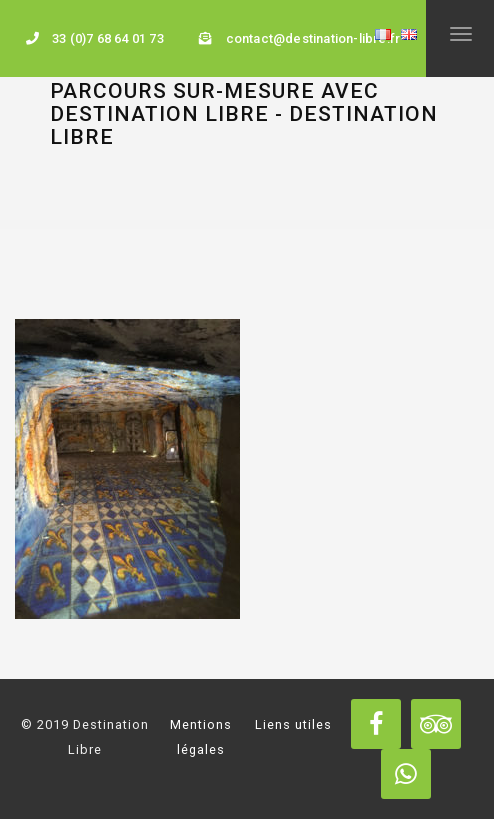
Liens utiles (293, 724)
